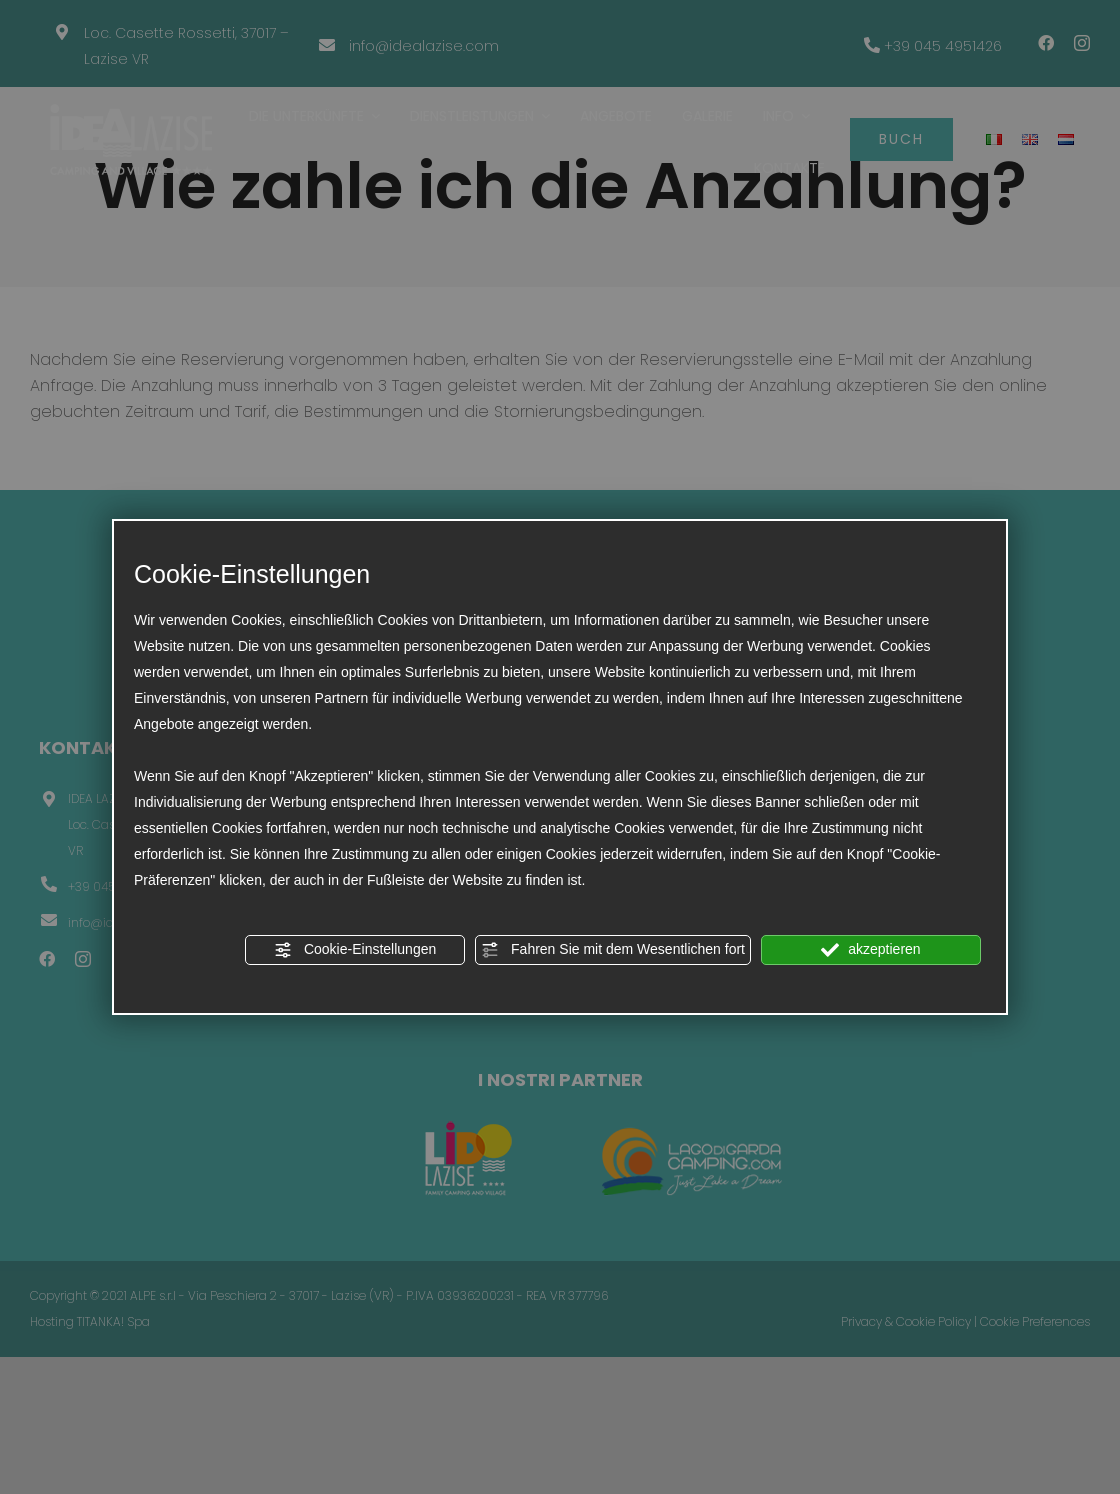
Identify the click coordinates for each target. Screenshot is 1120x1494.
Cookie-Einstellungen (355, 950)
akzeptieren (870, 950)
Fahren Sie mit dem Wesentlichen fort (613, 950)
